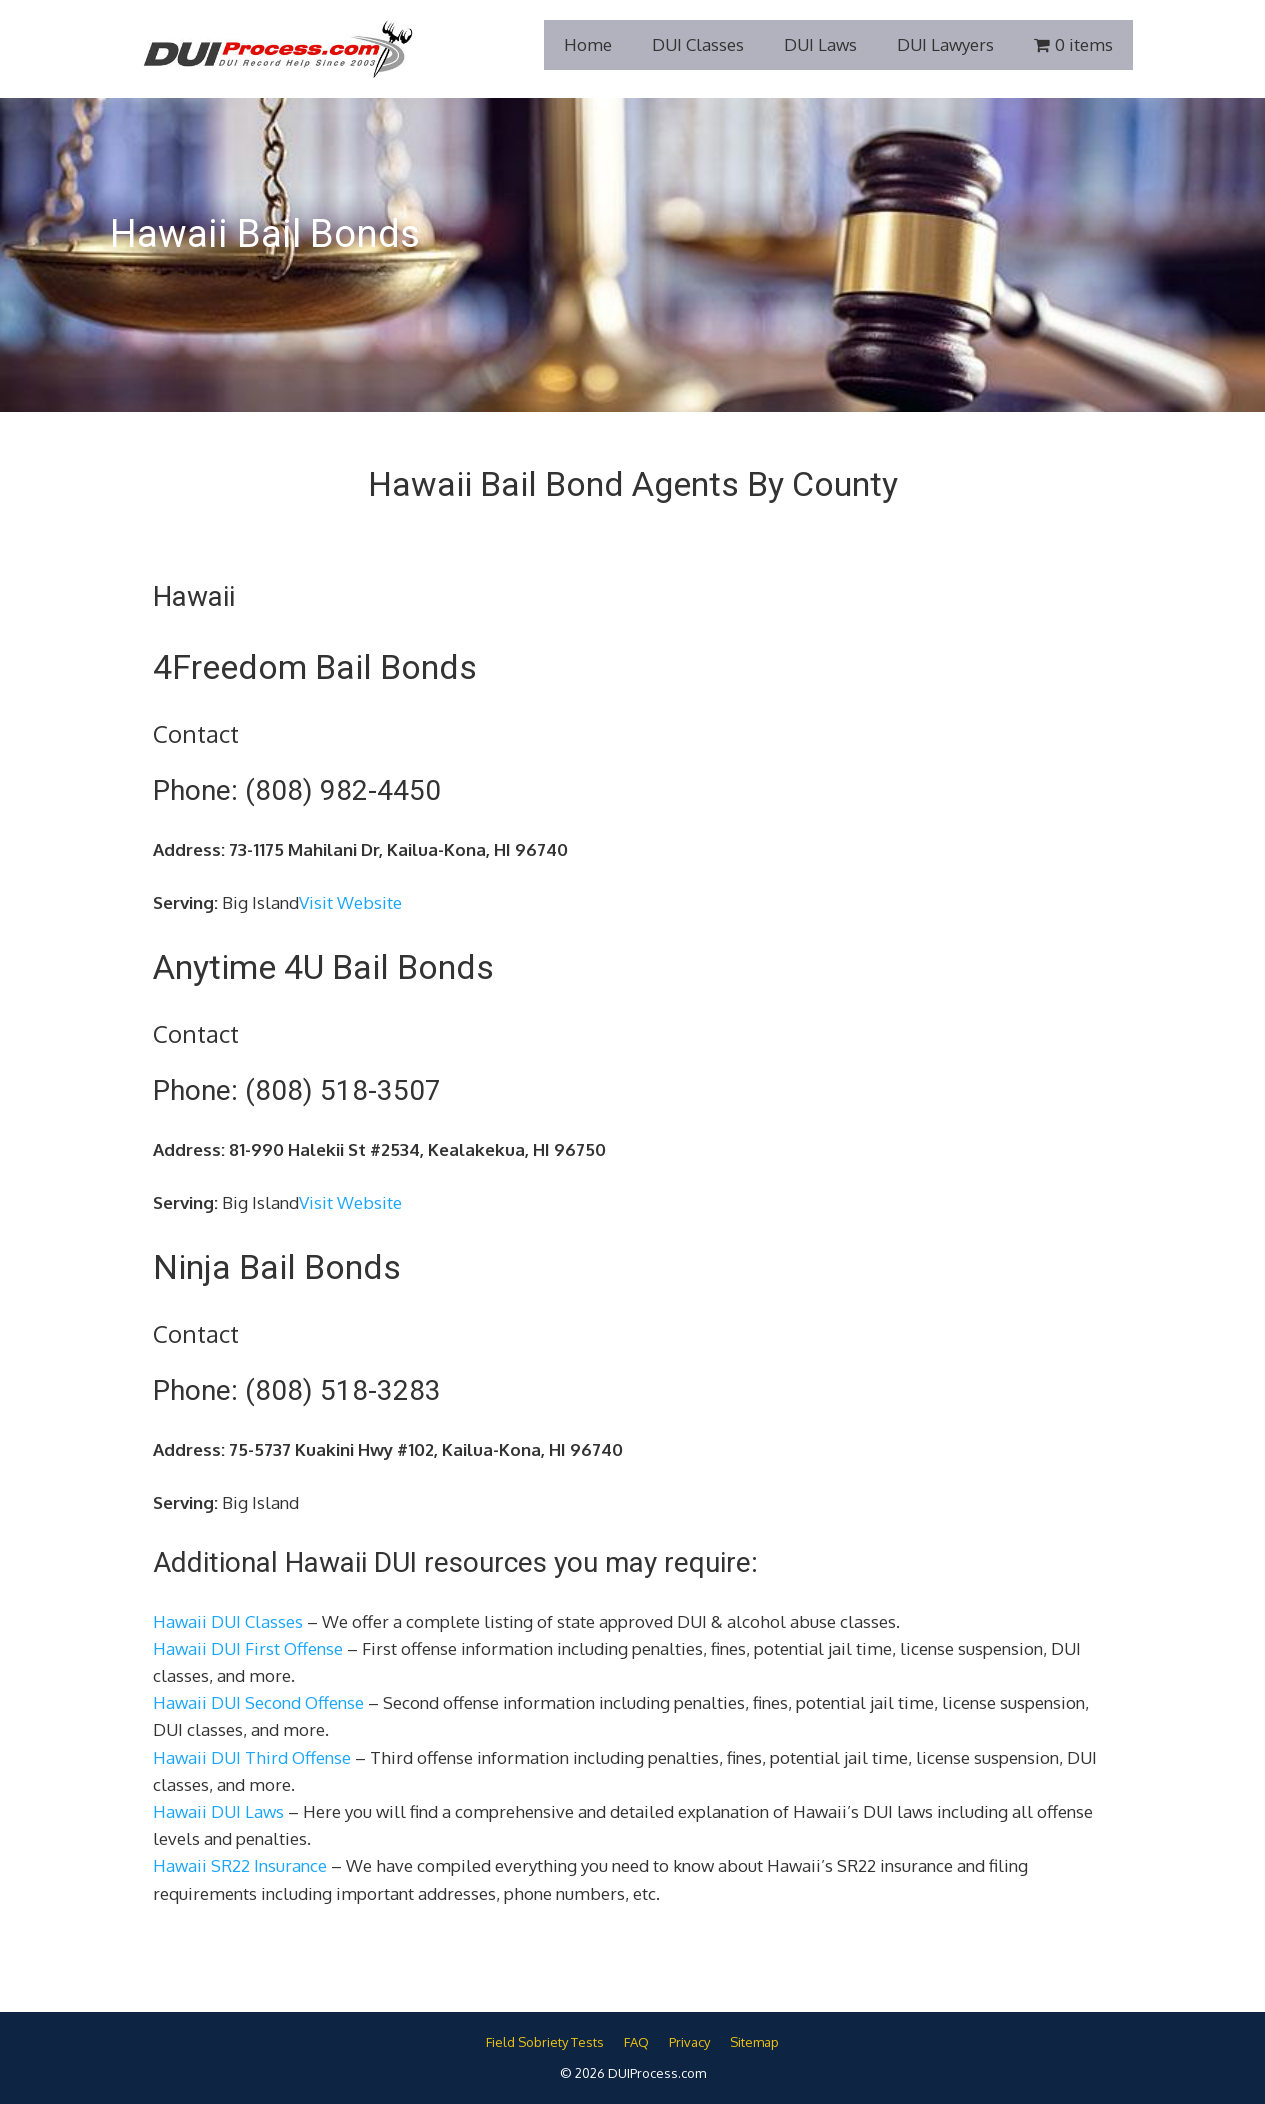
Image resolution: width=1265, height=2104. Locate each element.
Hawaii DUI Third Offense (252, 1757)
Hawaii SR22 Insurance (240, 1865)
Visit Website (350, 902)
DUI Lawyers (945, 44)
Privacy (689, 2042)
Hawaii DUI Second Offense (258, 1702)
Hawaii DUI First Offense (248, 1648)
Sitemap (754, 2042)
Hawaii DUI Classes (228, 1621)
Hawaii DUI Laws (218, 1811)
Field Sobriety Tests (545, 2042)
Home (588, 44)
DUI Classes (698, 44)
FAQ (636, 2042)
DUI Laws (820, 44)
